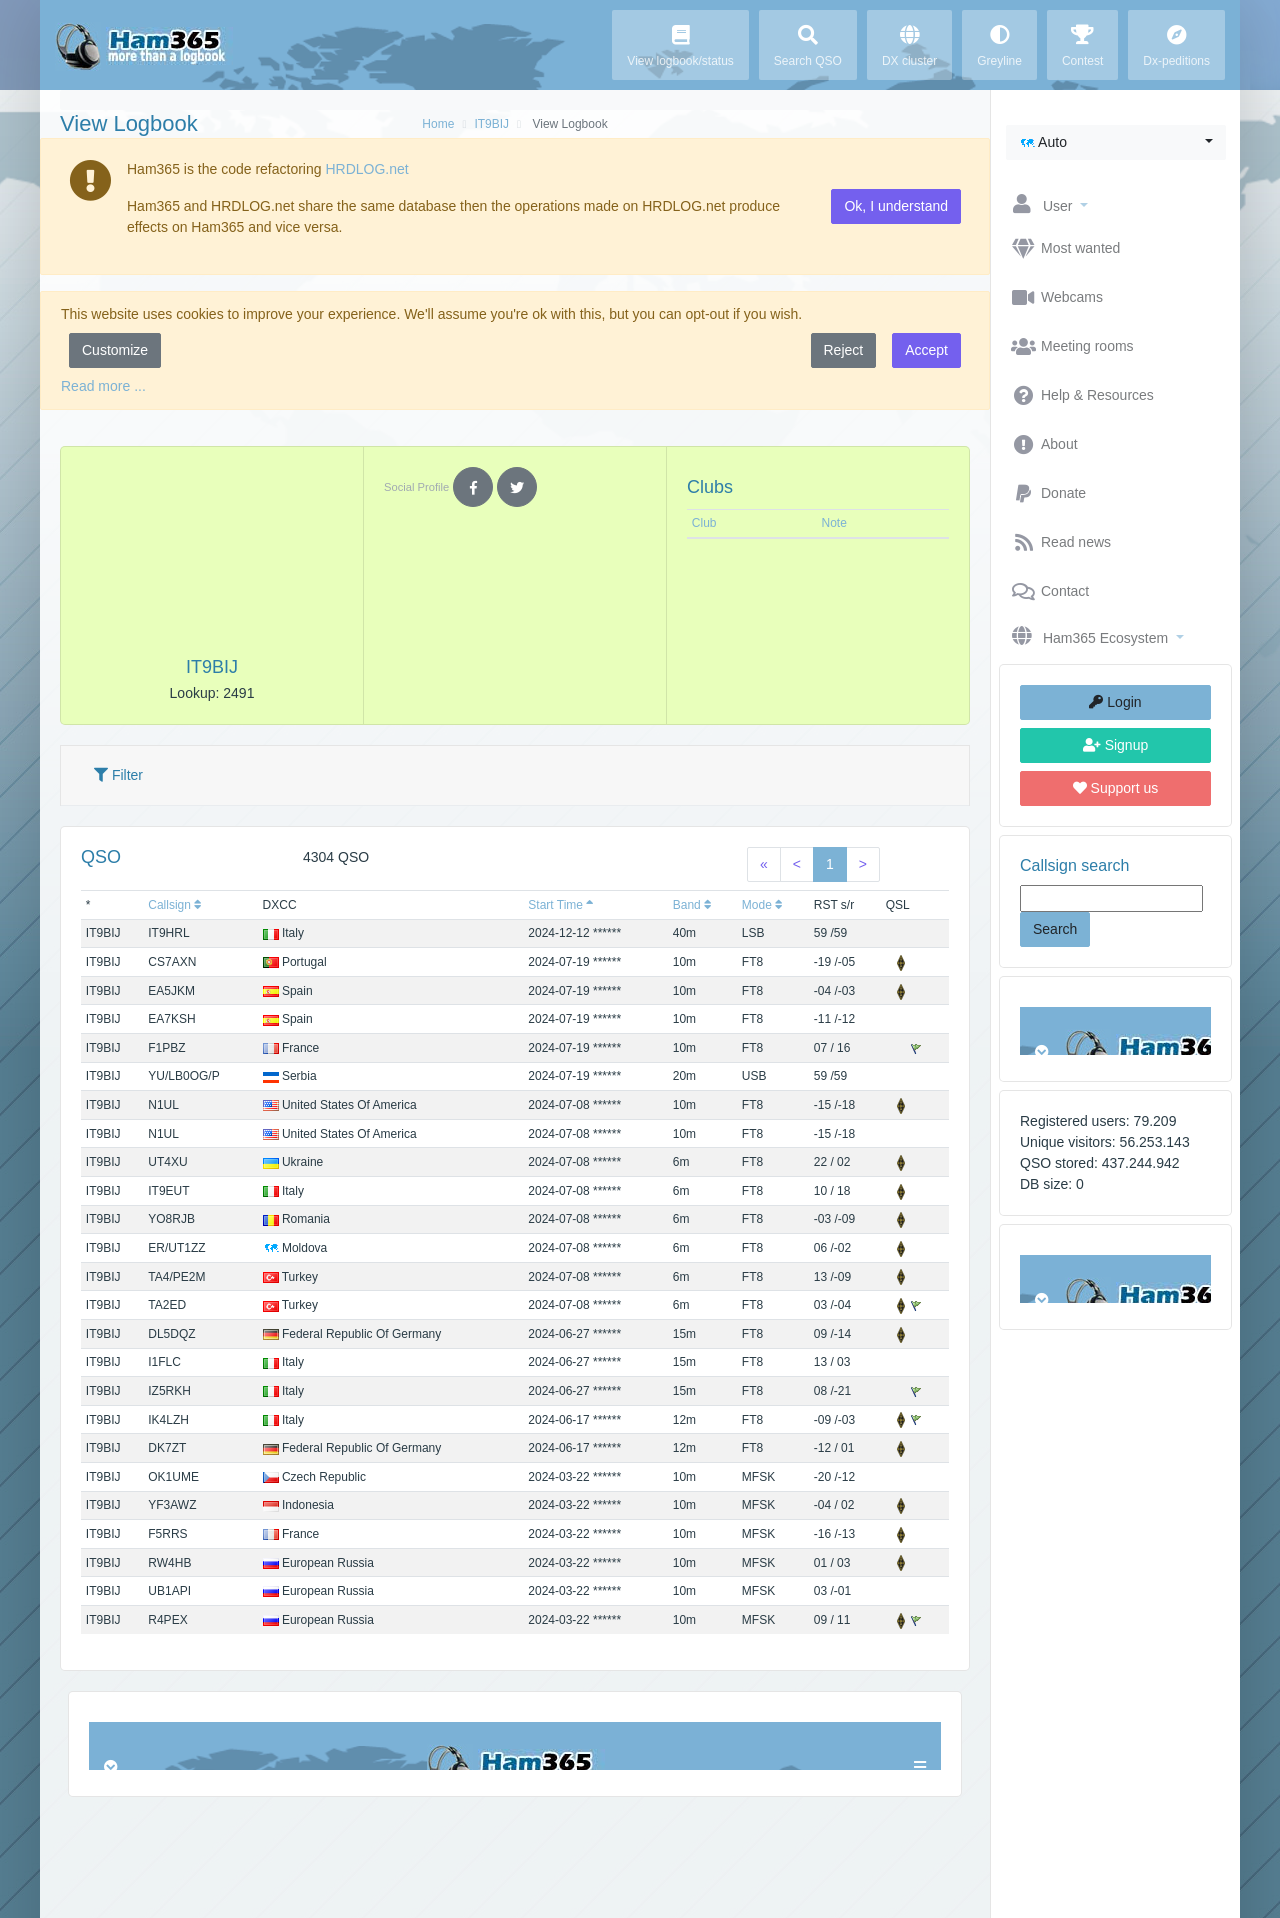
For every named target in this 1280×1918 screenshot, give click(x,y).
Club (704, 523)
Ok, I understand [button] (896, 206)
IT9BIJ (491, 124)
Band (692, 905)
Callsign (175, 905)
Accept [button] (926, 350)
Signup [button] (1115, 745)
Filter (118, 775)
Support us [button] (1116, 788)
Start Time (561, 905)
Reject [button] (844, 350)
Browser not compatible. (1115, 1031)
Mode (762, 905)
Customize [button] (115, 350)
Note (834, 523)
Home (438, 124)
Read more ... (103, 386)
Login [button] (1115, 702)
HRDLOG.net (366, 169)
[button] (1116, 142)
